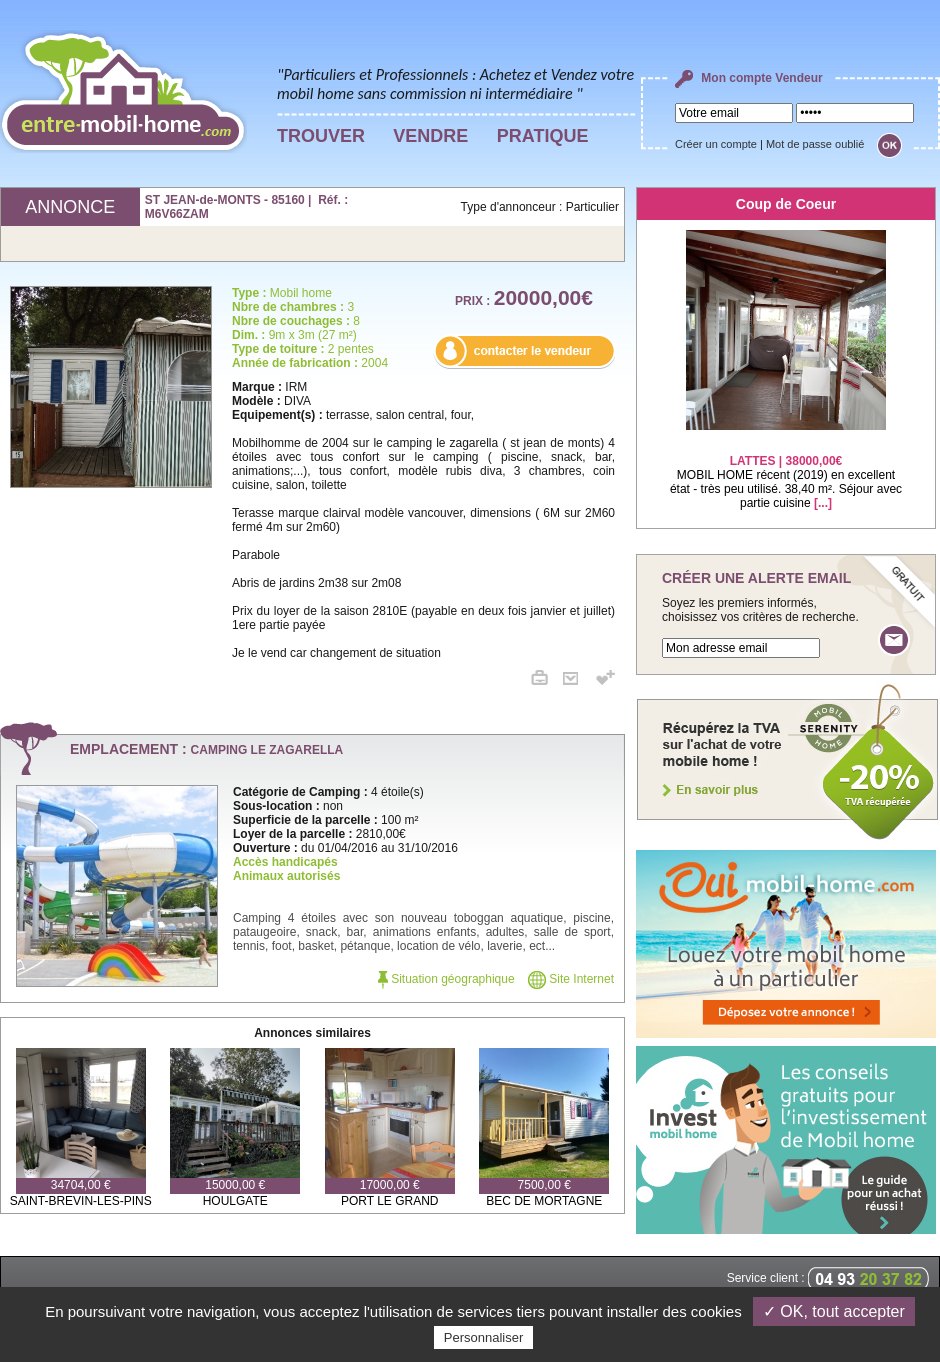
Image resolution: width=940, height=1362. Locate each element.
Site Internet (571, 979)
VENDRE (430, 136)
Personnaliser (484, 1337)
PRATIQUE (543, 136)
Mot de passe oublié (815, 144)
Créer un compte (716, 144)
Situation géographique (446, 979)
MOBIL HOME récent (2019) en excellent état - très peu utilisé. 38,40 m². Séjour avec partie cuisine (786, 469)
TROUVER (321, 136)
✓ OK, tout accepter (834, 1311)
